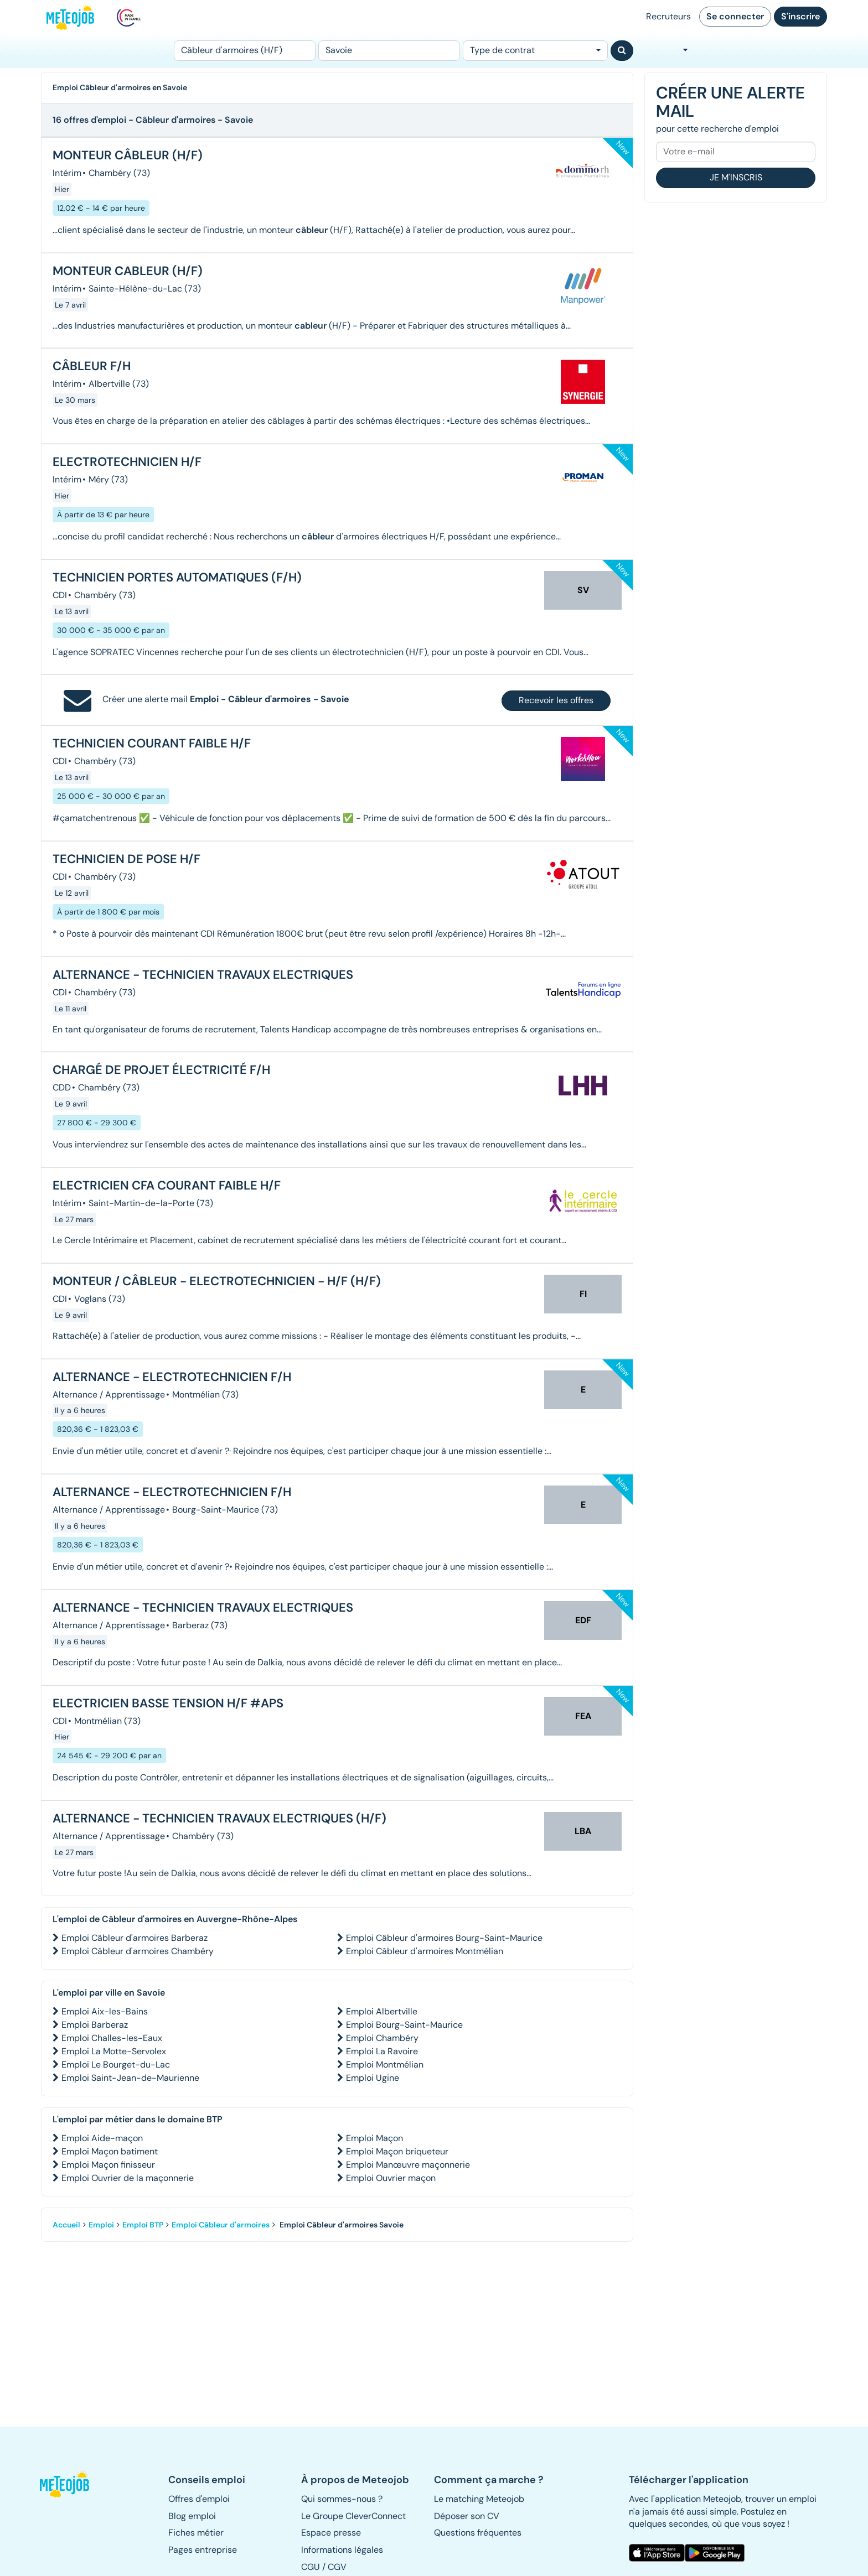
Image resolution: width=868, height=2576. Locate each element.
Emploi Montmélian (384, 2064)
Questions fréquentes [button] (477, 2532)
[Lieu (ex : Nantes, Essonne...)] (389, 50)
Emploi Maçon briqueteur (397, 2151)
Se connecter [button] (735, 16)
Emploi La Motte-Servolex (113, 2051)
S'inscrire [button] (800, 16)
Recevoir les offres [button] (556, 700)
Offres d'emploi (199, 2499)
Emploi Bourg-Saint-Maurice (404, 2024)
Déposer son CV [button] (466, 2516)
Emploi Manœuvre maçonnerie (408, 2164)
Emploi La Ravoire (382, 2051)
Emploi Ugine (372, 2078)
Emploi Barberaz (94, 2024)
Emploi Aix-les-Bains (104, 2011)
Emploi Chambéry (382, 2038)
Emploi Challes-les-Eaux (111, 2038)
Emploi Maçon (374, 2138)
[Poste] (245, 50)
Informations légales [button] (342, 2550)
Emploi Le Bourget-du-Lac (115, 2064)
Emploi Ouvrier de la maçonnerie (127, 2178)
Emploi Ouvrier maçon (391, 2178)
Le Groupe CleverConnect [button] (353, 2516)
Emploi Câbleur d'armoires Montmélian (424, 1951)
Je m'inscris (736, 177)
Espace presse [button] (331, 2532)
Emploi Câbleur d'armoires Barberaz (134, 1938)
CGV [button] (337, 2567)
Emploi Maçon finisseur (108, 2164)
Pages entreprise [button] (202, 2550)
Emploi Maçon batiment (109, 2151)
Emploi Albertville (381, 2011)
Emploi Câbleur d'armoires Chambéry (137, 1951)
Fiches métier (196, 2532)
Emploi (101, 2225)
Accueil (66, 2225)
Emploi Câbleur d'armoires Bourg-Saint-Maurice (444, 1938)
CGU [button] (310, 2567)
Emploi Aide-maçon (102, 2138)
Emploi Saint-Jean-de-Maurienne (130, 2078)
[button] (70, 2484)
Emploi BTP (142, 2225)
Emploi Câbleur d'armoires (221, 2225)
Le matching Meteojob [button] (479, 2499)
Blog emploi (192, 2516)
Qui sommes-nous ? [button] (342, 2499)
